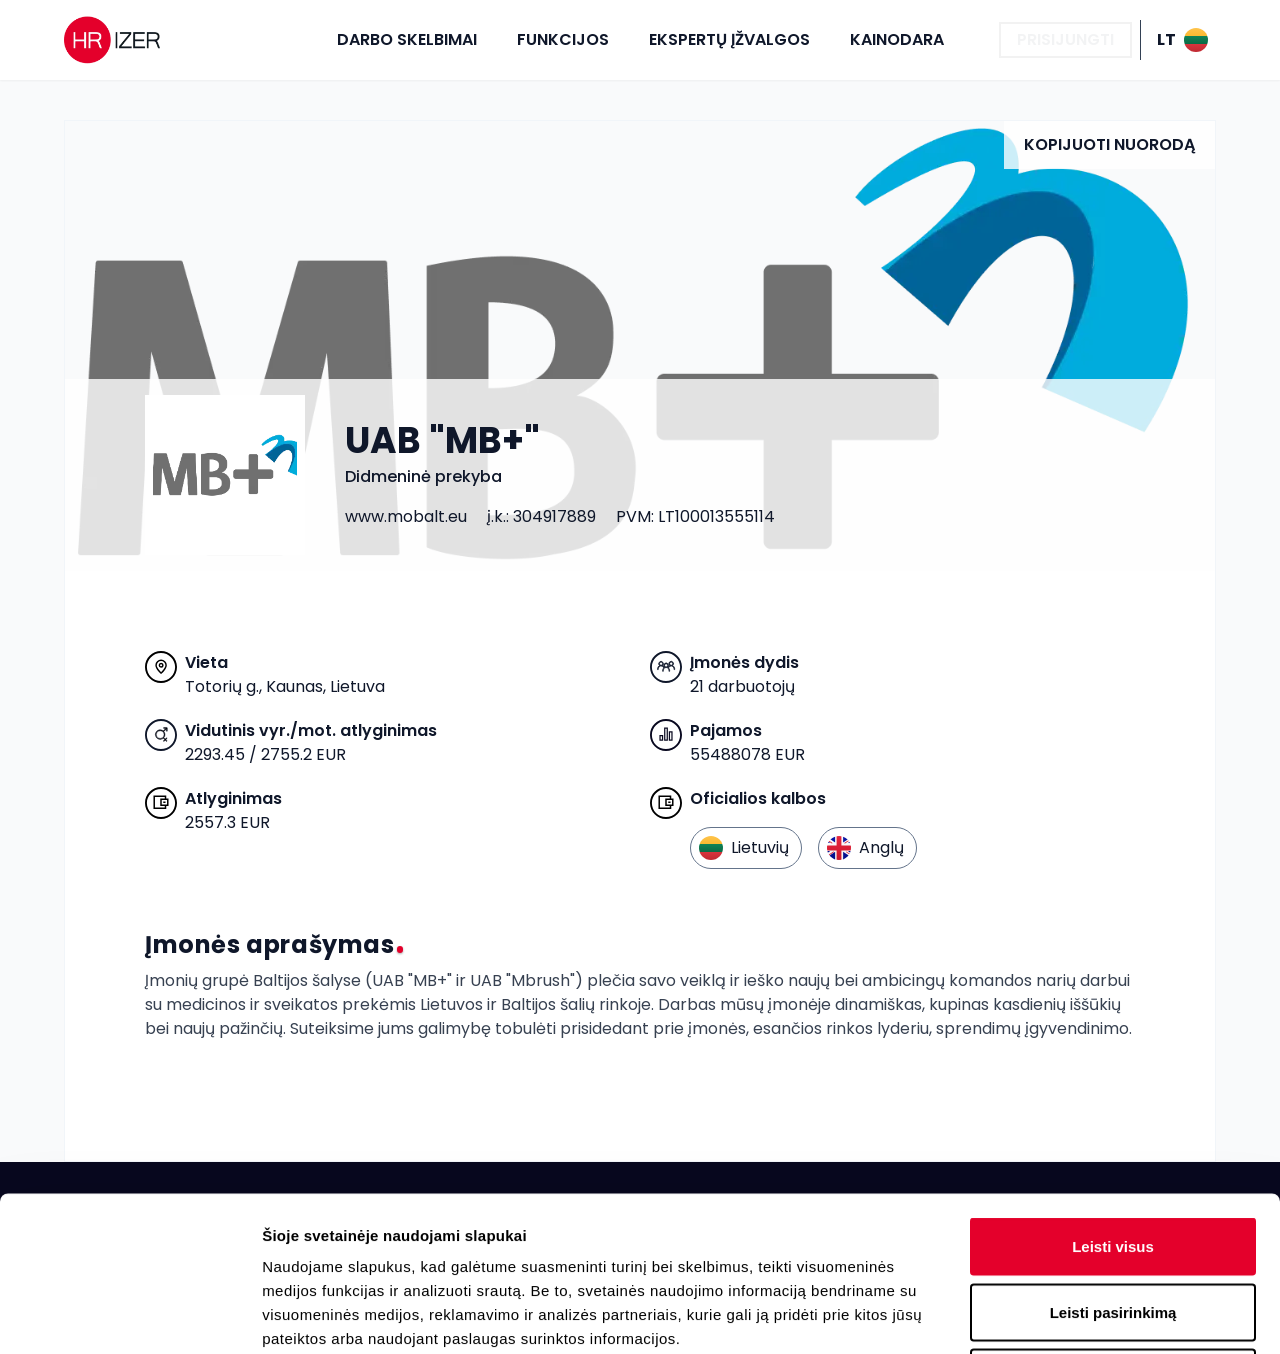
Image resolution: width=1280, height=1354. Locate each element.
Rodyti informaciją (1025, 1314)
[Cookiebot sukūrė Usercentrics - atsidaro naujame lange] (129, 1315)
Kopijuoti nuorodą (1109, 144)
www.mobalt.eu (406, 516)
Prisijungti (1065, 39)
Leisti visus (1113, 1091)
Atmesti (1112, 1222)
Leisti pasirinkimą (1113, 1157)
